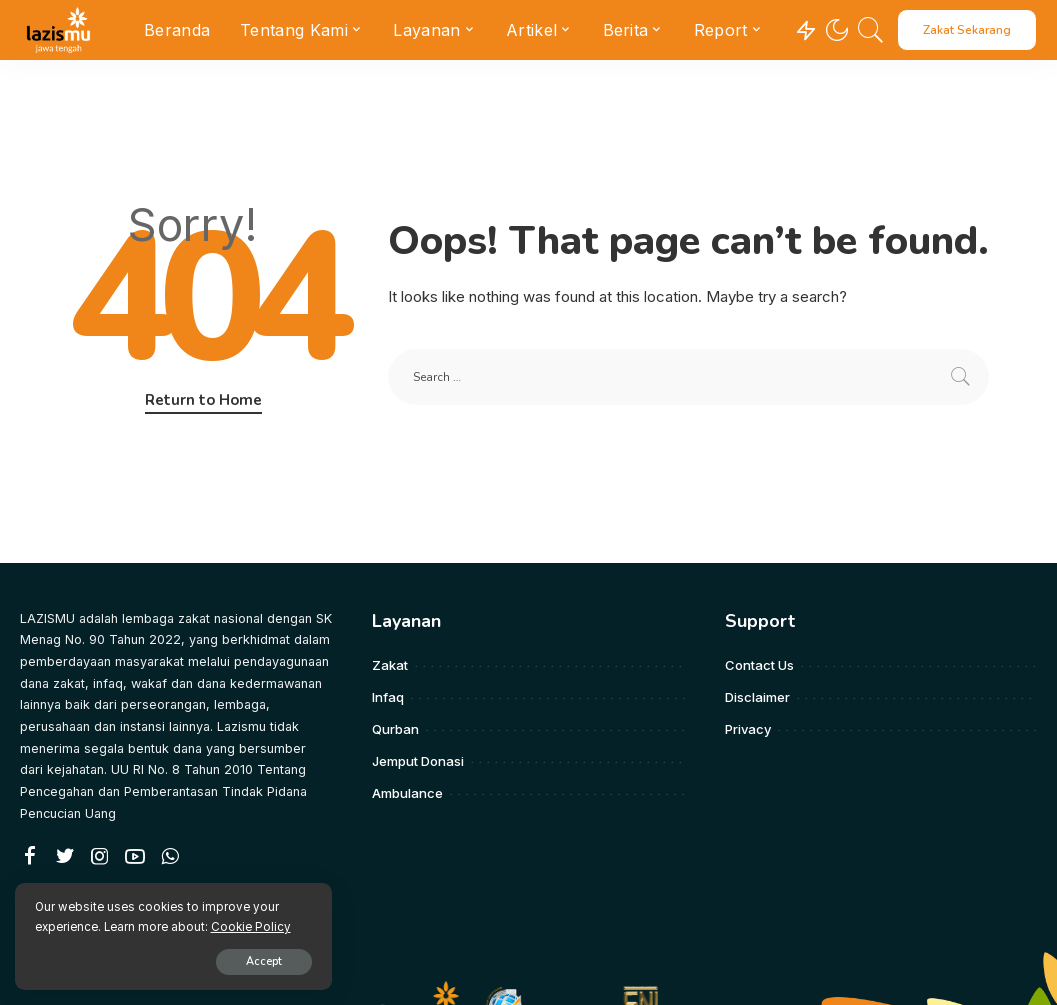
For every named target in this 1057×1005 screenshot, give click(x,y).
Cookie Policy (251, 926)
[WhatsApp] (170, 857)
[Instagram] (100, 857)
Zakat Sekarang (967, 30)
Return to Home (203, 400)
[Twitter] (65, 857)
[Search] (871, 30)
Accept (247, 961)
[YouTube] (135, 857)
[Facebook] (30, 857)
